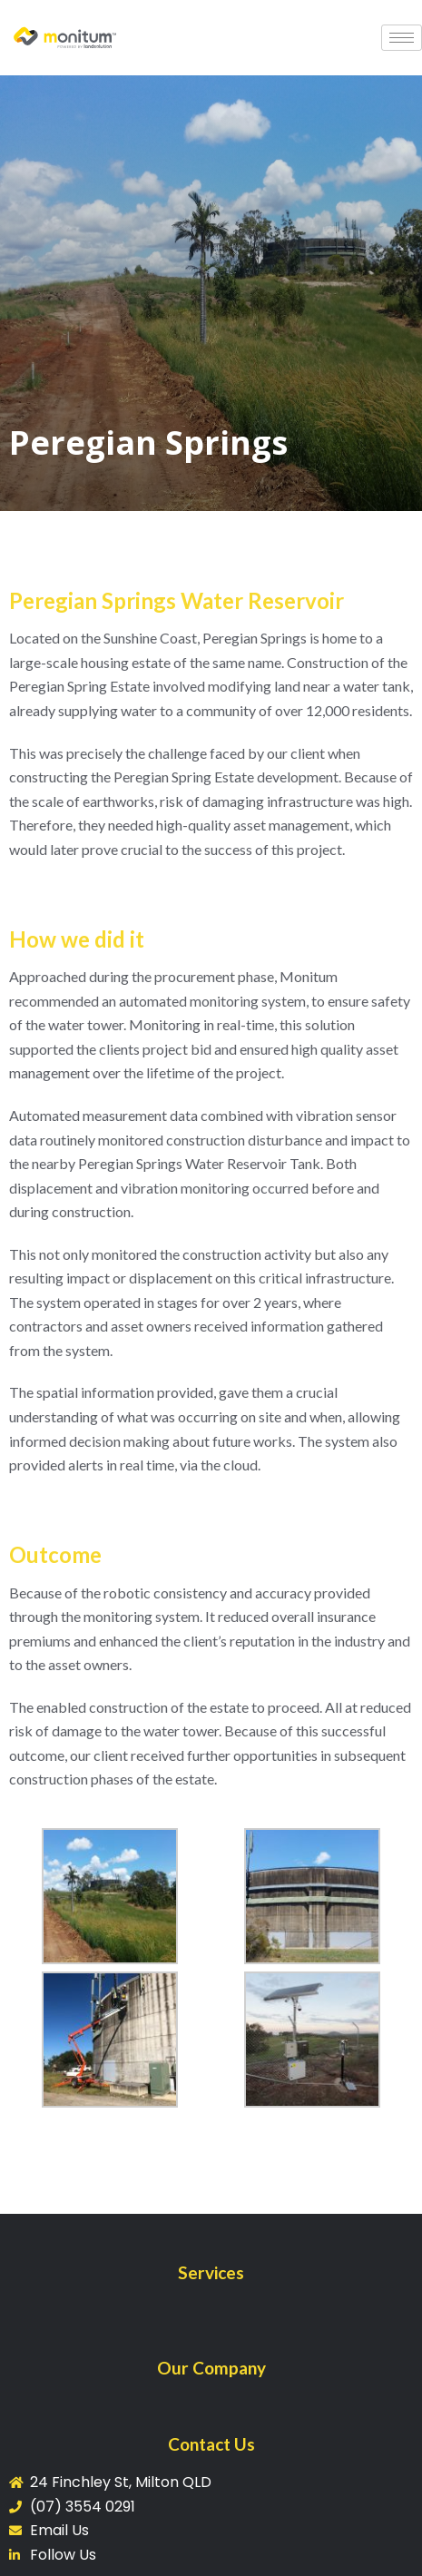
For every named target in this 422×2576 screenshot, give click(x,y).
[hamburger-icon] (401, 38)
